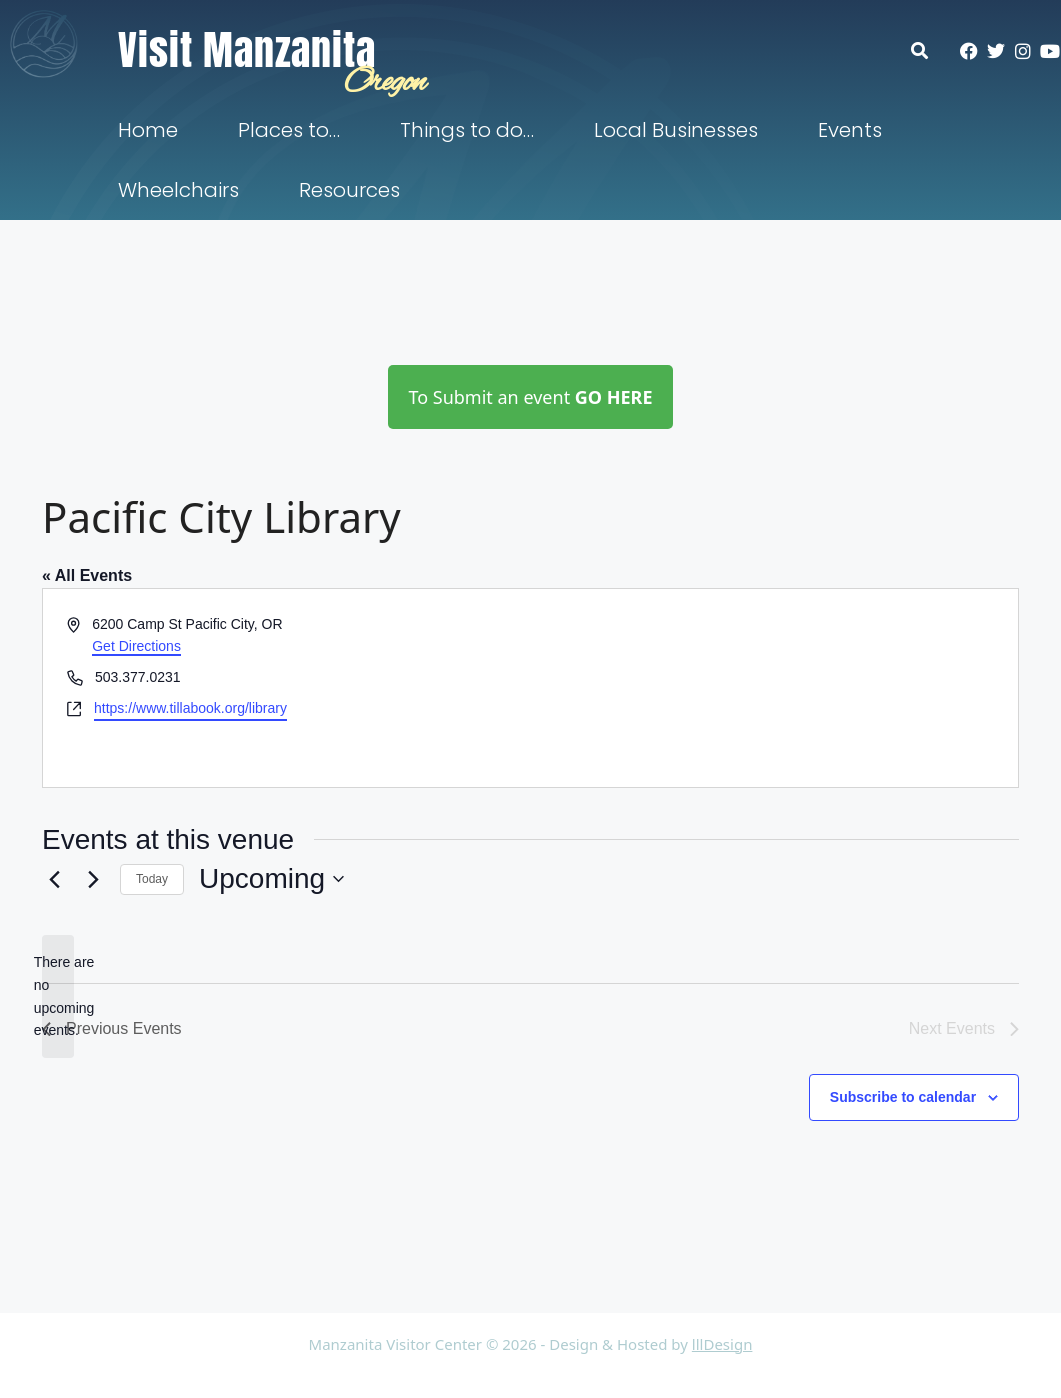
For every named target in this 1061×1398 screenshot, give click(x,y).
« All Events (87, 575)
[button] (929, 50)
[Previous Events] (54, 879)
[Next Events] (93, 879)
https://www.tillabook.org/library (190, 708)
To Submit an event (530, 397)
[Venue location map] (773, 688)
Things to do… (467, 130)
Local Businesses (676, 130)
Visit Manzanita (247, 50)
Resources (349, 190)
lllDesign (722, 1344)
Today (152, 879)
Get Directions (136, 646)
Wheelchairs (178, 190)
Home (148, 130)
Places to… (289, 130)
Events (850, 130)
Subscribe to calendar (903, 1097)
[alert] (58, 996)
